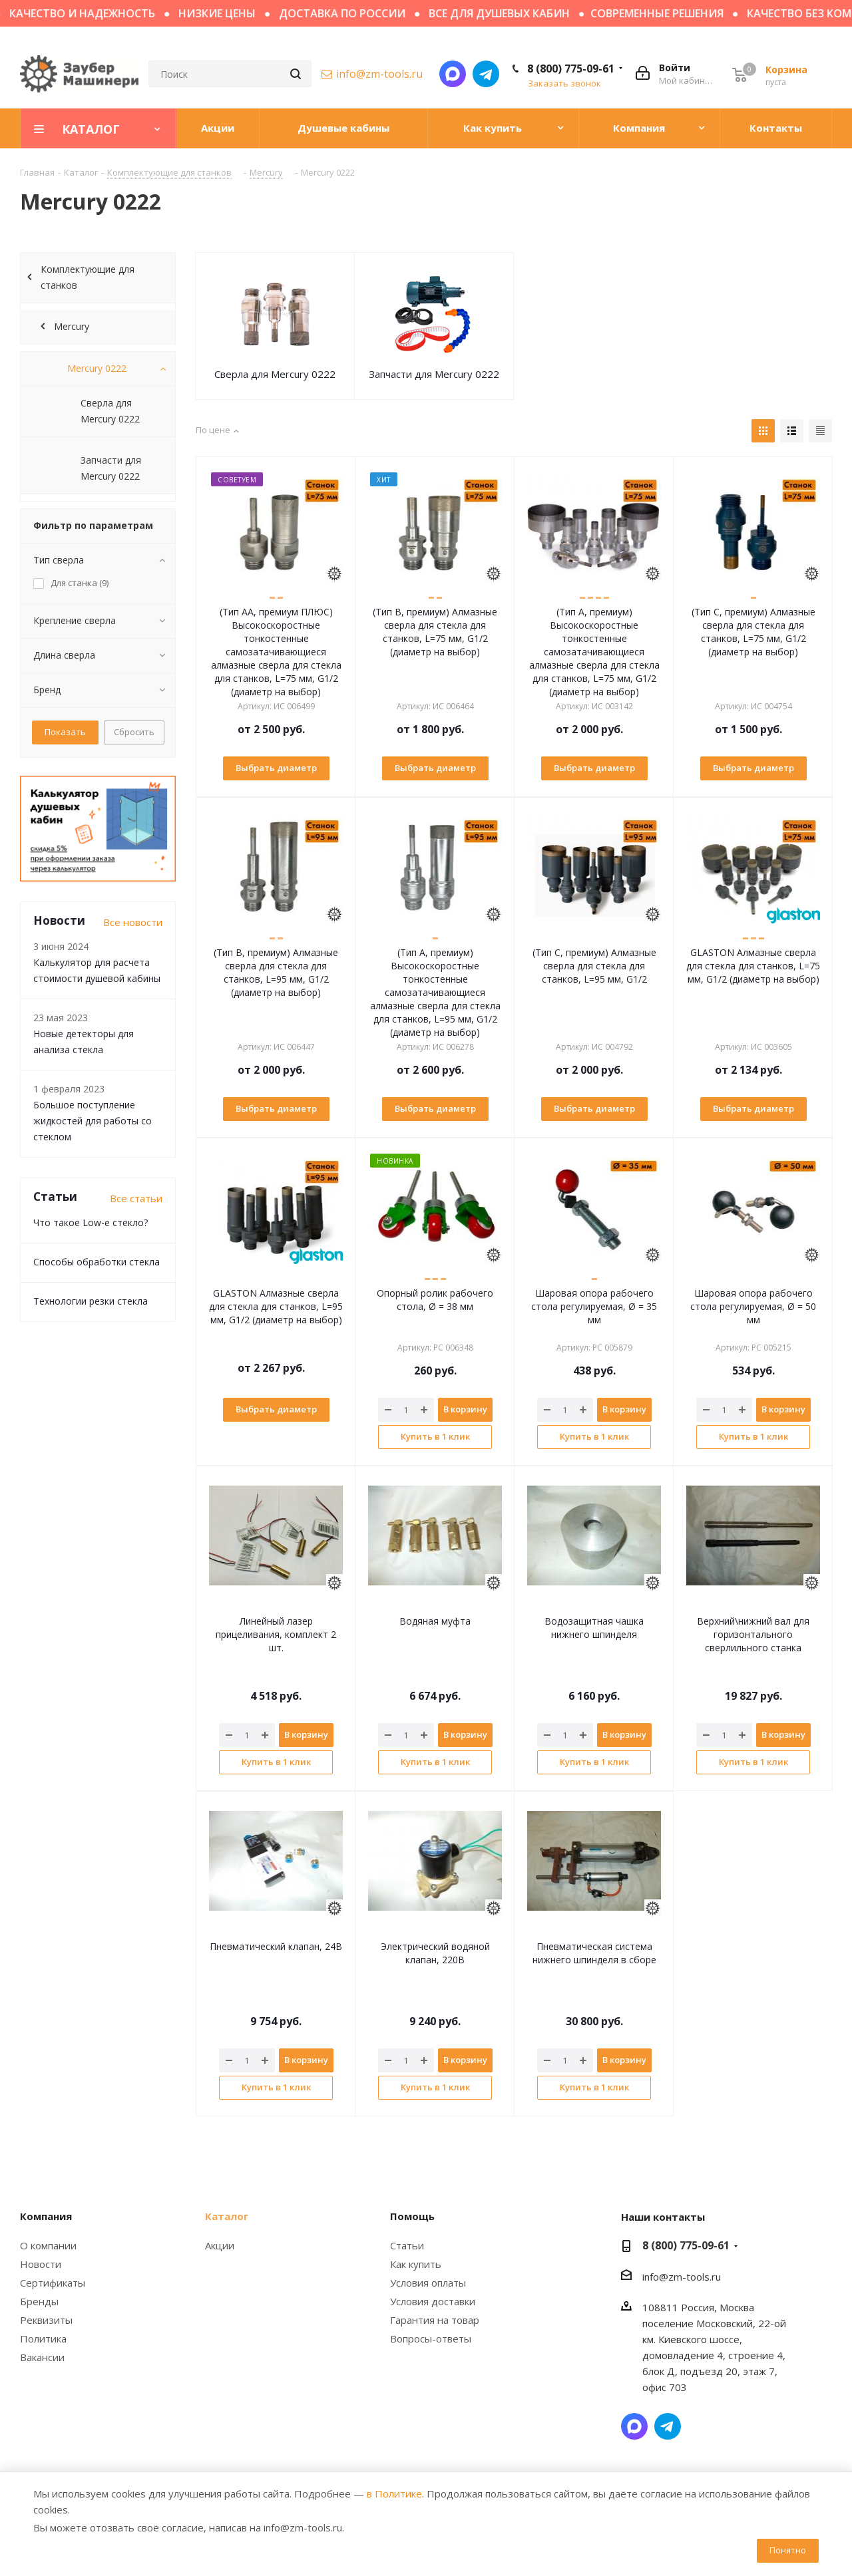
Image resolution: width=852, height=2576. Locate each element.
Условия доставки (432, 2301)
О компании (48, 2245)
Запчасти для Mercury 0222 (434, 374)
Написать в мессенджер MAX (452, 74)
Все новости (132, 922)
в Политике (394, 2493)
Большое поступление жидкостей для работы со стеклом (92, 1120)
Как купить (415, 2264)
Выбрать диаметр (276, 768)
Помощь (412, 2216)
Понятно (787, 2550)
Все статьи (136, 1198)
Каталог (226, 2216)
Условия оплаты (428, 2282)
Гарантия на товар (434, 2320)
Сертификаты (52, 2282)
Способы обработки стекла (96, 1261)
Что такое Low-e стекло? (90, 1222)
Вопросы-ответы (430, 2338)
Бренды (39, 2301)
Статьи (407, 2245)
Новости (40, 2264)
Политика (43, 2338)
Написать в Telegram (486, 74)
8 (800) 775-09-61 (570, 68)
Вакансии (42, 2357)
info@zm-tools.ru (379, 74)
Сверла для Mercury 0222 (274, 374)
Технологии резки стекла (90, 1301)
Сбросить (134, 732)
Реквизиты (46, 2320)
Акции (219, 2245)
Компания (46, 2216)
